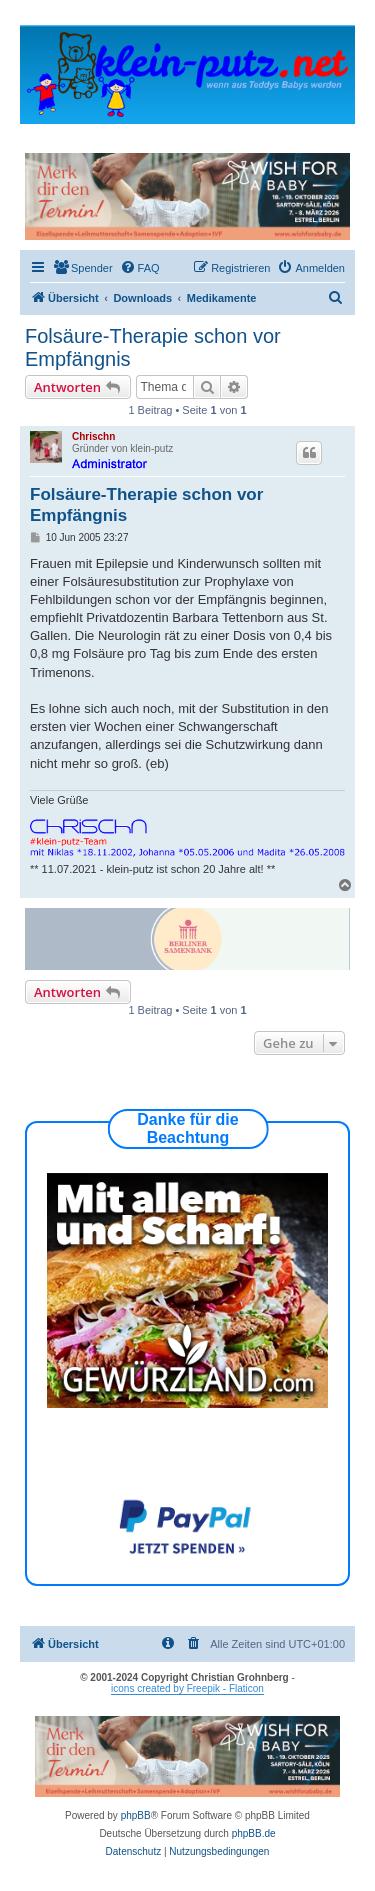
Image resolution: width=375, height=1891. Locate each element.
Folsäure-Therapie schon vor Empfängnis (153, 347)
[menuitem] (83, 268)
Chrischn (93, 436)
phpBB (136, 1815)
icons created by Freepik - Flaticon (187, 1688)
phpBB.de (254, 1833)
